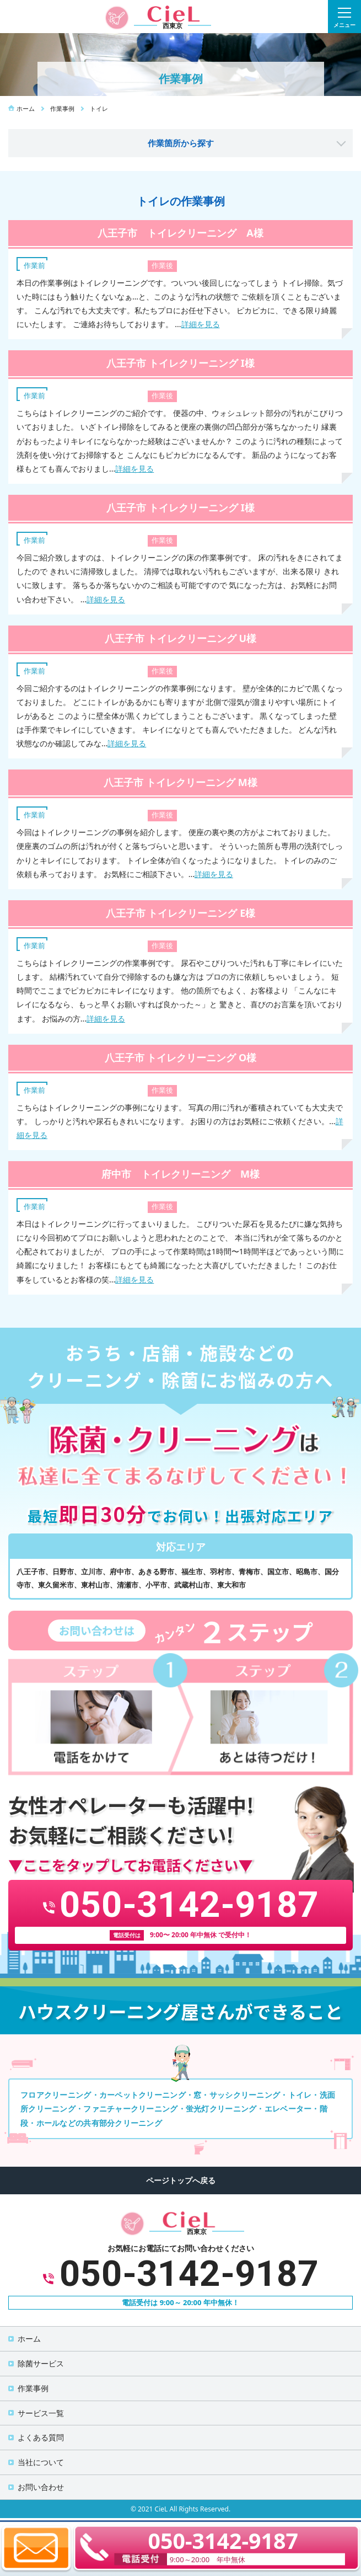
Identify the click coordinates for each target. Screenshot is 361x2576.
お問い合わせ (41, 2487)
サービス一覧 (41, 2413)
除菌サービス (41, 2363)
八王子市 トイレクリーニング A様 (180, 232)
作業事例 (33, 2388)
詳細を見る (200, 324)
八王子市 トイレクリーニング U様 (180, 638)
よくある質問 (41, 2437)
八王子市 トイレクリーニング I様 (180, 363)
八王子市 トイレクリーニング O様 (181, 1057)
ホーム (29, 2338)
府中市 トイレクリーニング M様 (180, 1173)
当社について (41, 2462)
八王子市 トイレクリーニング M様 (180, 782)
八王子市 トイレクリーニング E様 (180, 913)
